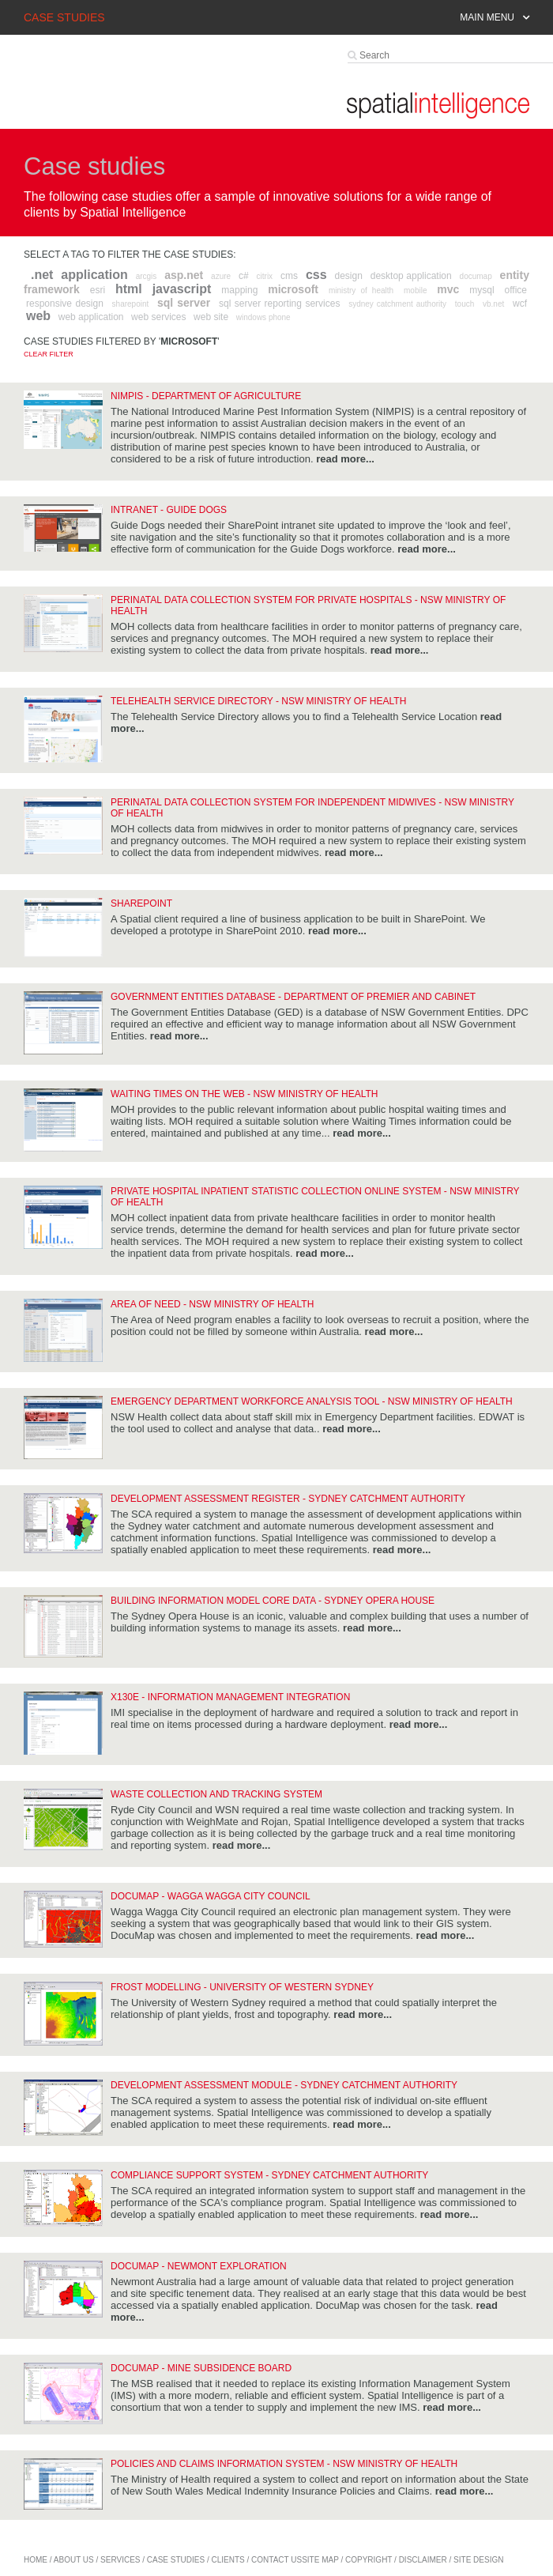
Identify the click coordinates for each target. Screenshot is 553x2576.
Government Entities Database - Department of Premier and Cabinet (293, 996)
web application (91, 316)
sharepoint (130, 304)
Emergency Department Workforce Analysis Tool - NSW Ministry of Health (312, 1401)
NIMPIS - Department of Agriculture (206, 396)
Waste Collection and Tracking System (216, 1794)
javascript (182, 289)
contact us (276, 2559)
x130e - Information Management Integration (230, 1697)
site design (478, 2559)
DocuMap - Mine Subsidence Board (201, 2368)
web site (211, 316)
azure (221, 276)
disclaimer (423, 2559)
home (35, 2559)
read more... (345, 459)
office (516, 290)
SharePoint (141, 903)
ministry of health (361, 290)
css (316, 274)
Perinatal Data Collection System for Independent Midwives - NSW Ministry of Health (312, 808)
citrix (265, 276)
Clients (228, 2559)
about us (74, 2559)
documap (476, 276)
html (128, 289)
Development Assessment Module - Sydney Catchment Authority (284, 2085)
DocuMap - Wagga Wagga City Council (210, 1896)
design (348, 275)
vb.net (493, 304)
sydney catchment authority (397, 304)
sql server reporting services (279, 303)
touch (464, 304)
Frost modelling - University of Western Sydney (242, 1987)
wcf (520, 303)
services (120, 2559)
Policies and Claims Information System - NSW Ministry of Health (284, 2463)
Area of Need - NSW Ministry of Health (212, 1304)
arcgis (146, 276)
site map (320, 2559)
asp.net (183, 275)
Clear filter (48, 354)
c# (244, 275)
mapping (239, 290)
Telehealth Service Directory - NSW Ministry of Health (258, 701)
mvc (448, 289)
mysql (481, 290)
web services (158, 316)
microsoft (293, 289)
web (38, 315)
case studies (176, 2559)
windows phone (263, 317)
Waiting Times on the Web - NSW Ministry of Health (244, 1093)
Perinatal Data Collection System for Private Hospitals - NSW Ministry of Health (308, 605)
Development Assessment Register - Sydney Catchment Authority (288, 1498)
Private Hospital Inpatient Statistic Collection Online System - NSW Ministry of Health (315, 1197)
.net (42, 274)
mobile (415, 290)
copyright (368, 2559)
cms (289, 275)
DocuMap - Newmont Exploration (199, 2266)
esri (97, 290)
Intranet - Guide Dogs (169, 509)
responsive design (64, 303)
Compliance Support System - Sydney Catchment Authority (269, 2175)
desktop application (411, 275)
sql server (183, 302)
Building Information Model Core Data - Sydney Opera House (272, 1600)
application (94, 274)
